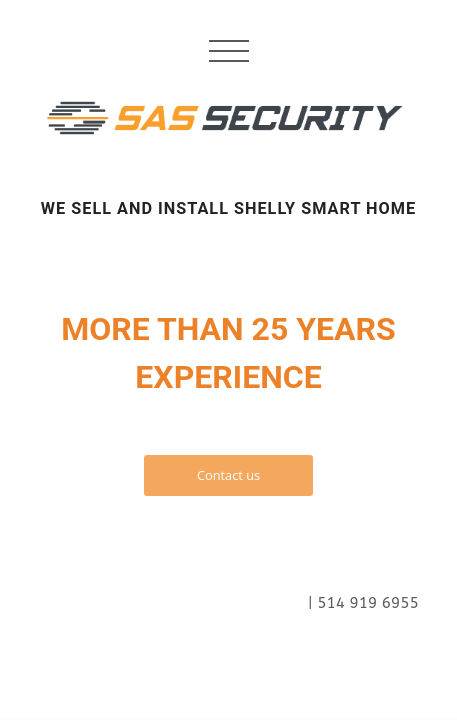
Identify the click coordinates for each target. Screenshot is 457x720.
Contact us (228, 475)
